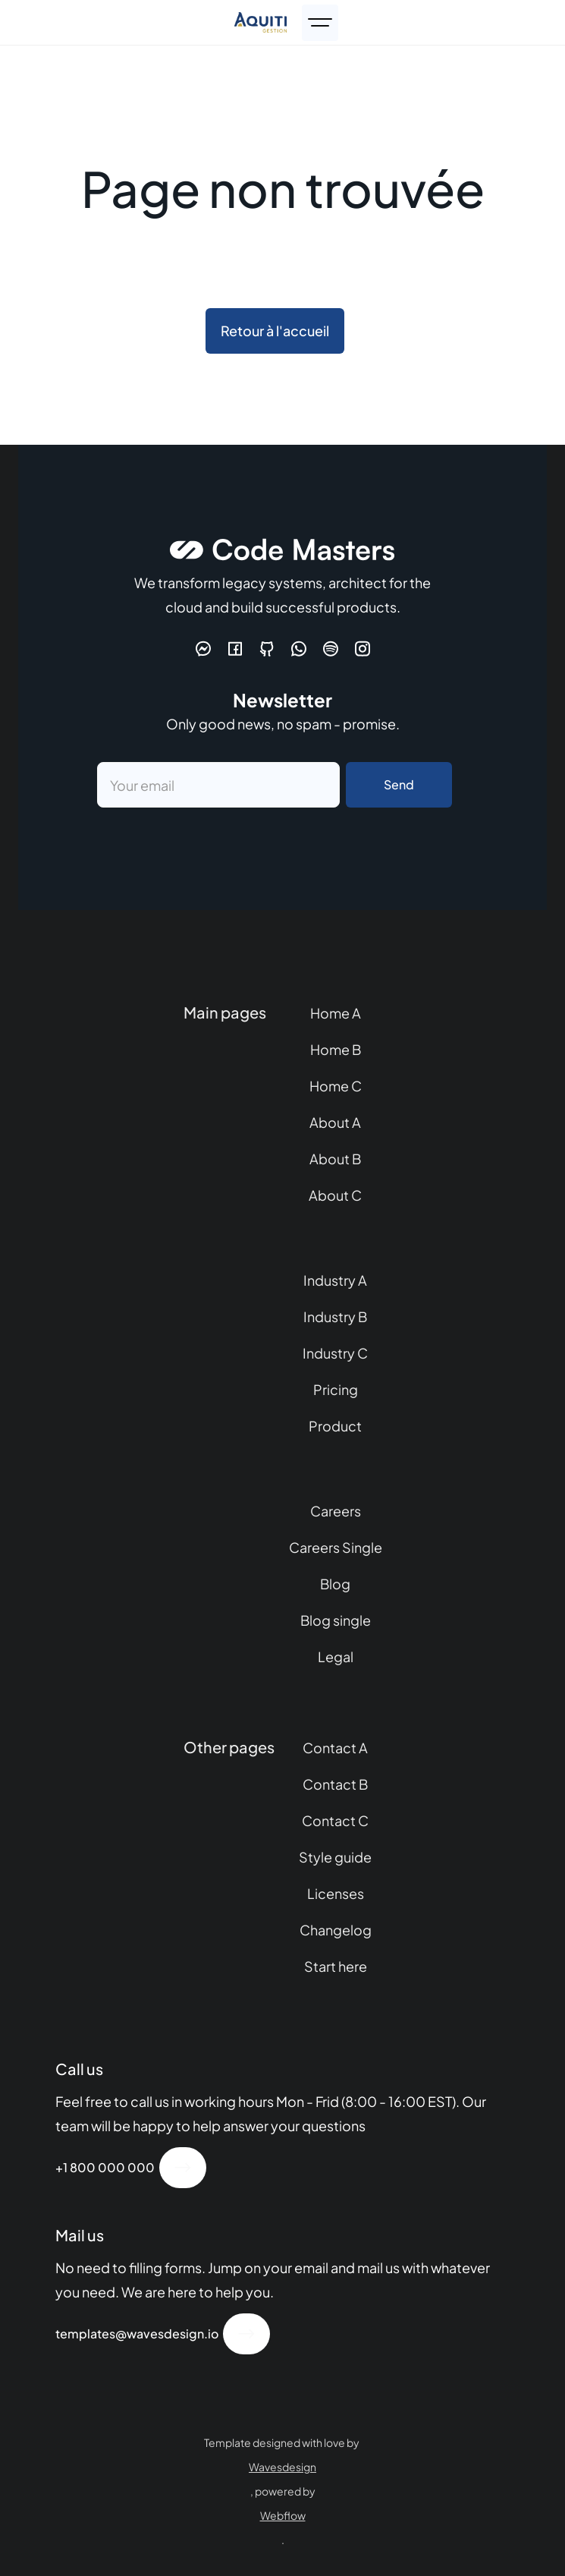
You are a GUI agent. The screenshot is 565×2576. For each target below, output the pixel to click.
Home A (335, 1013)
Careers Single (335, 1547)
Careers (335, 1510)
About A (335, 1122)
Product (335, 1425)
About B (335, 1158)
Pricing (335, 1389)
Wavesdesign (282, 2467)
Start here (335, 1966)
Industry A (335, 1280)
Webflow (283, 2515)
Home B (335, 1049)
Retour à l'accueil (275, 330)
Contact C (335, 1820)
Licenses (335, 1893)
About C (335, 1195)
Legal (335, 1656)
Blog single (335, 1620)
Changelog (336, 1929)
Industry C (335, 1353)
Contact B (335, 1784)
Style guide (335, 1857)
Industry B (335, 1316)
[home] (260, 22)
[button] (320, 23)
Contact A (335, 1747)
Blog (335, 1583)
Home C (335, 1085)
